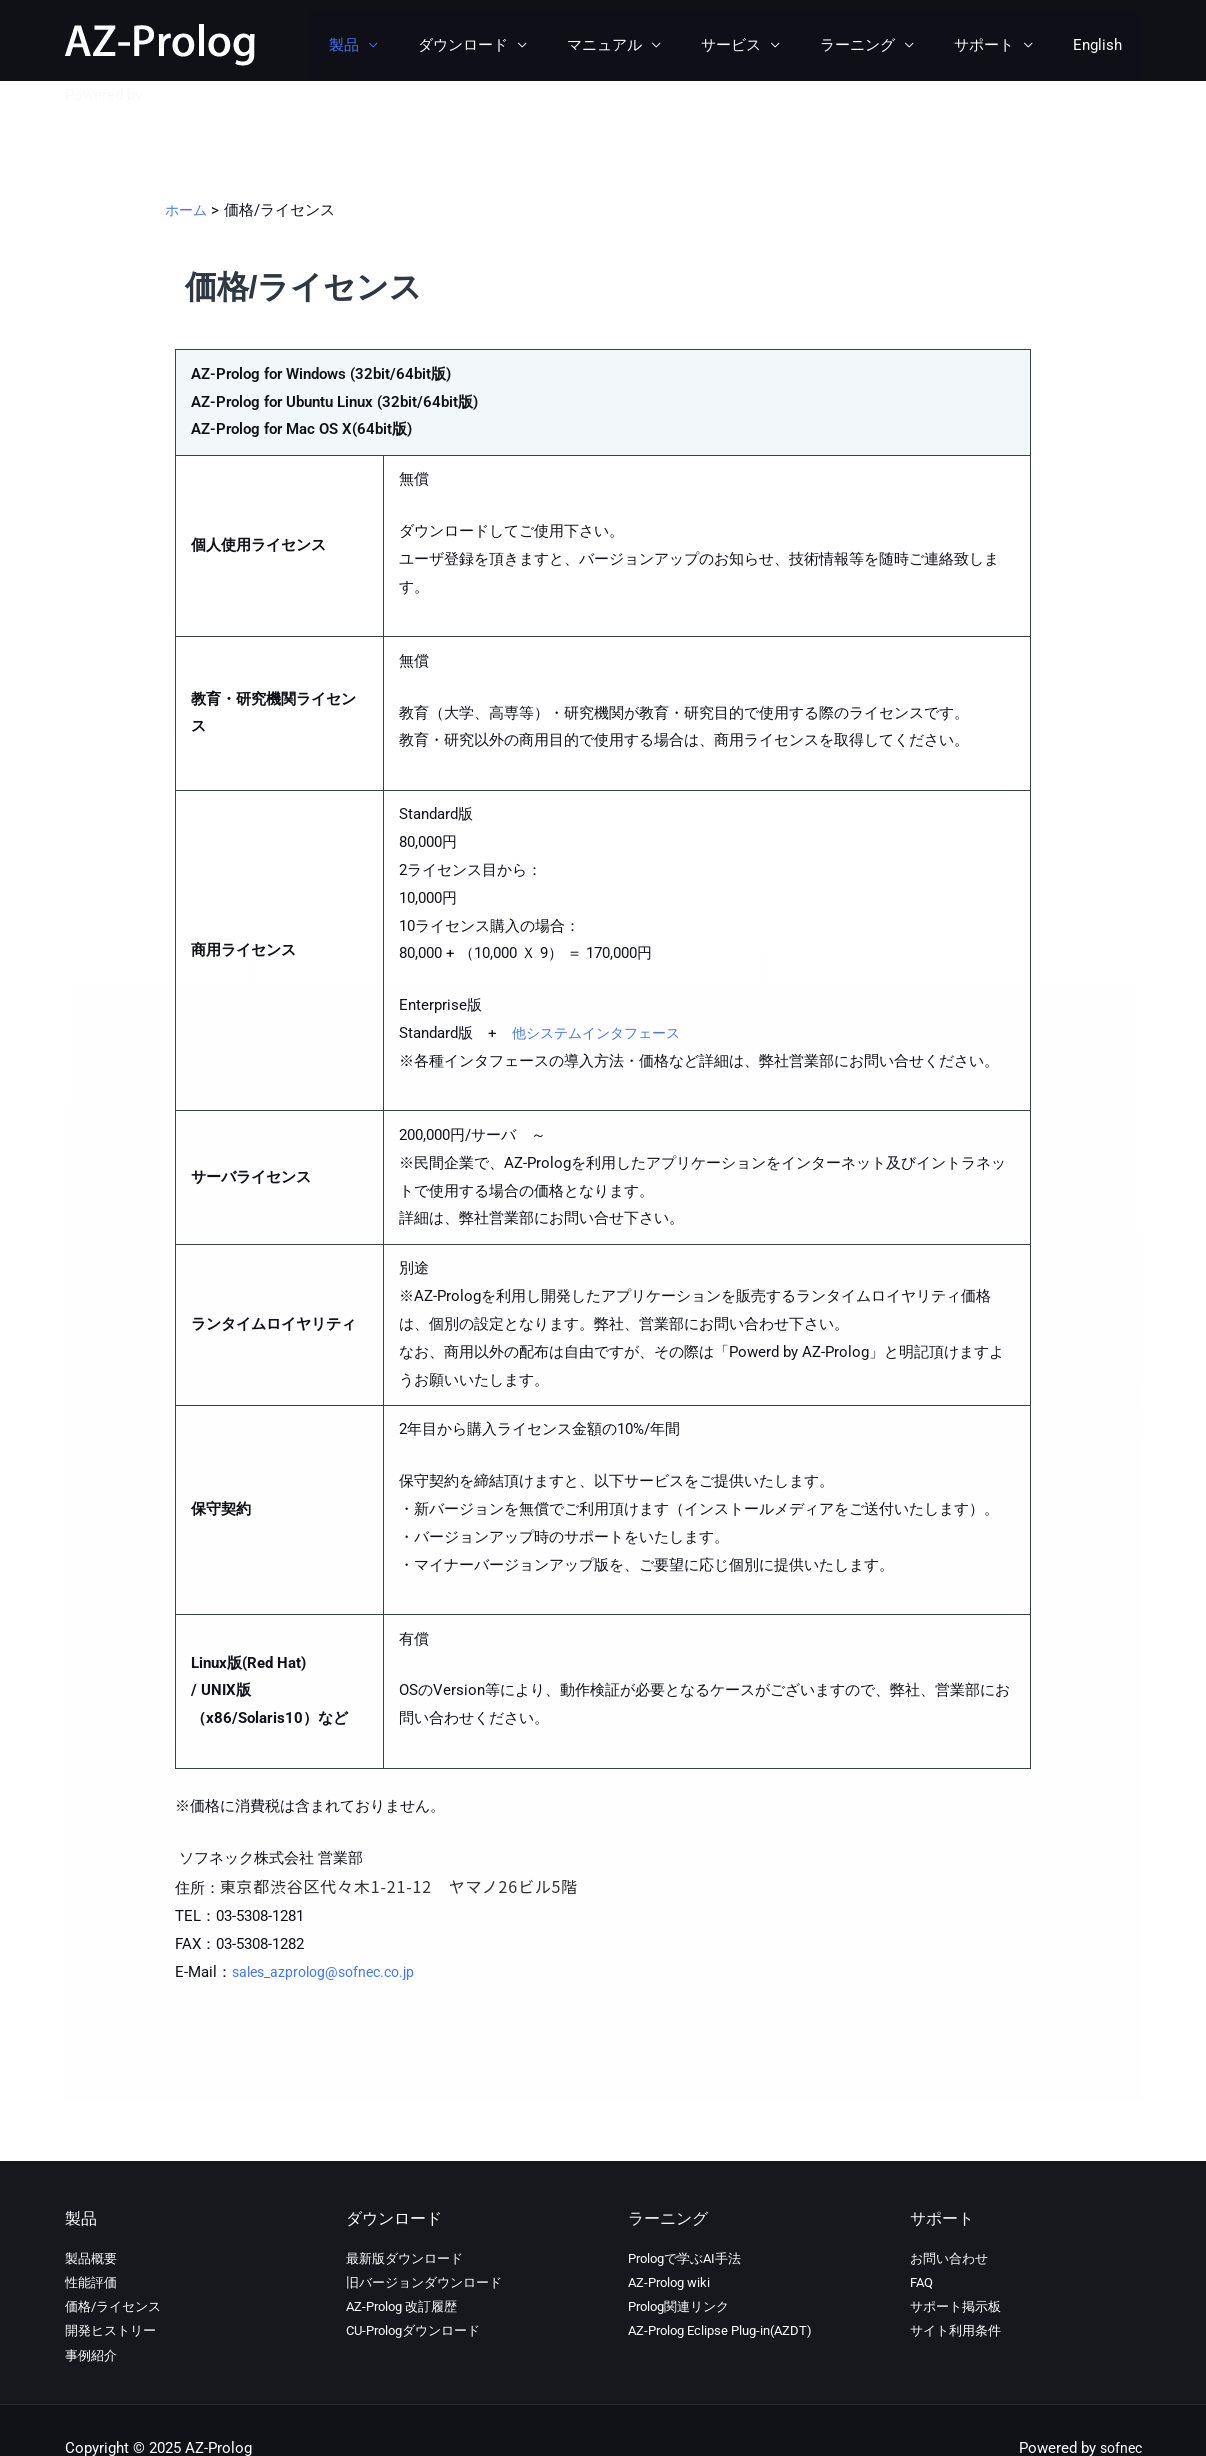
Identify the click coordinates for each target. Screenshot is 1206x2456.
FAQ (921, 2282)
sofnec (169, 95)
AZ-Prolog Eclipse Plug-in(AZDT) (720, 2330)
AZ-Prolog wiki (669, 2282)
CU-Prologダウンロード (413, 2330)
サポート (999, 45)
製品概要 (91, 2258)
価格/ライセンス (113, 2306)
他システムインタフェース (602, 1033)
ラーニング (882, 45)
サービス (766, 45)
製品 (409, 45)
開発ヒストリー (110, 2330)
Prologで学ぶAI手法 (684, 2258)
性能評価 (91, 2282)
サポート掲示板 (955, 2306)
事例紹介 (91, 2355)
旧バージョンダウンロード (424, 2282)
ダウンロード (518, 45)
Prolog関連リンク (678, 2306)
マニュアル (649, 45)
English (1102, 45)
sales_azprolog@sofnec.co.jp (330, 1972)
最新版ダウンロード (404, 2258)
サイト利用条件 (955, 2330)
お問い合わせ (949, 2258)
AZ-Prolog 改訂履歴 (401, 2306)
